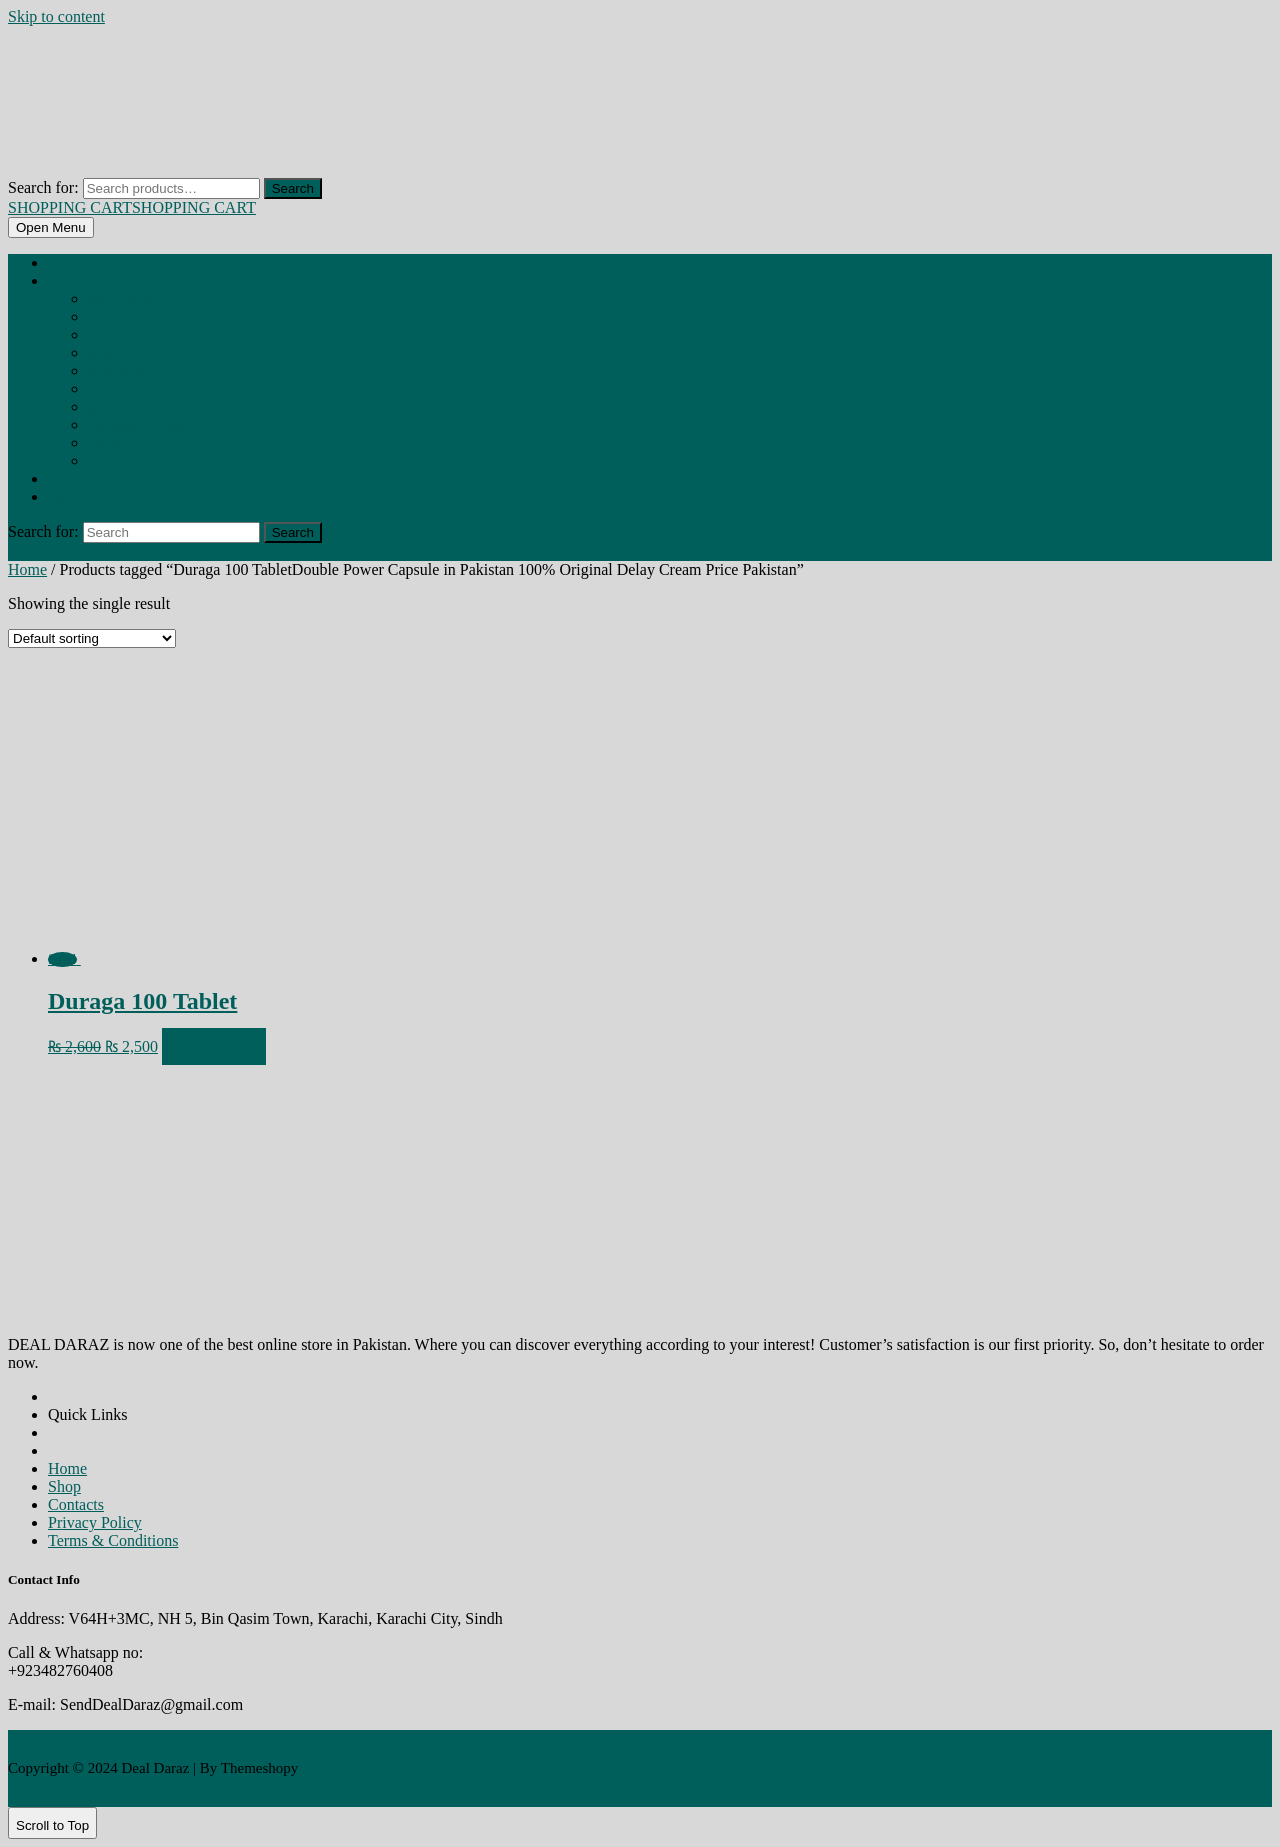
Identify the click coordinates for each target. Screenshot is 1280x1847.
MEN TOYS (110, 444)
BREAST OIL (110, 354)
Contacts (76, 1504)
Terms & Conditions (113, 1540)
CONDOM (107, 390)
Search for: (43, 187)
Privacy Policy (95, 1522)
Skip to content (56, 16)
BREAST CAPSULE (122, 318)
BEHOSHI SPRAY (121, 300)
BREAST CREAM (118, 336)
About (61, 480)
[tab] (51, 227)
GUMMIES (110, 408)
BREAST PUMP (117, 372)
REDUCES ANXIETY (125, 462)
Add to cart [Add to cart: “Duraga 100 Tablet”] (214, 1046)
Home (61, 264)
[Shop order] (92, 638)
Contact (65, 498)
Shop (59, 282)
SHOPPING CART (132, 207)
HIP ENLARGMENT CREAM (140, 426)
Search (293, 188)
